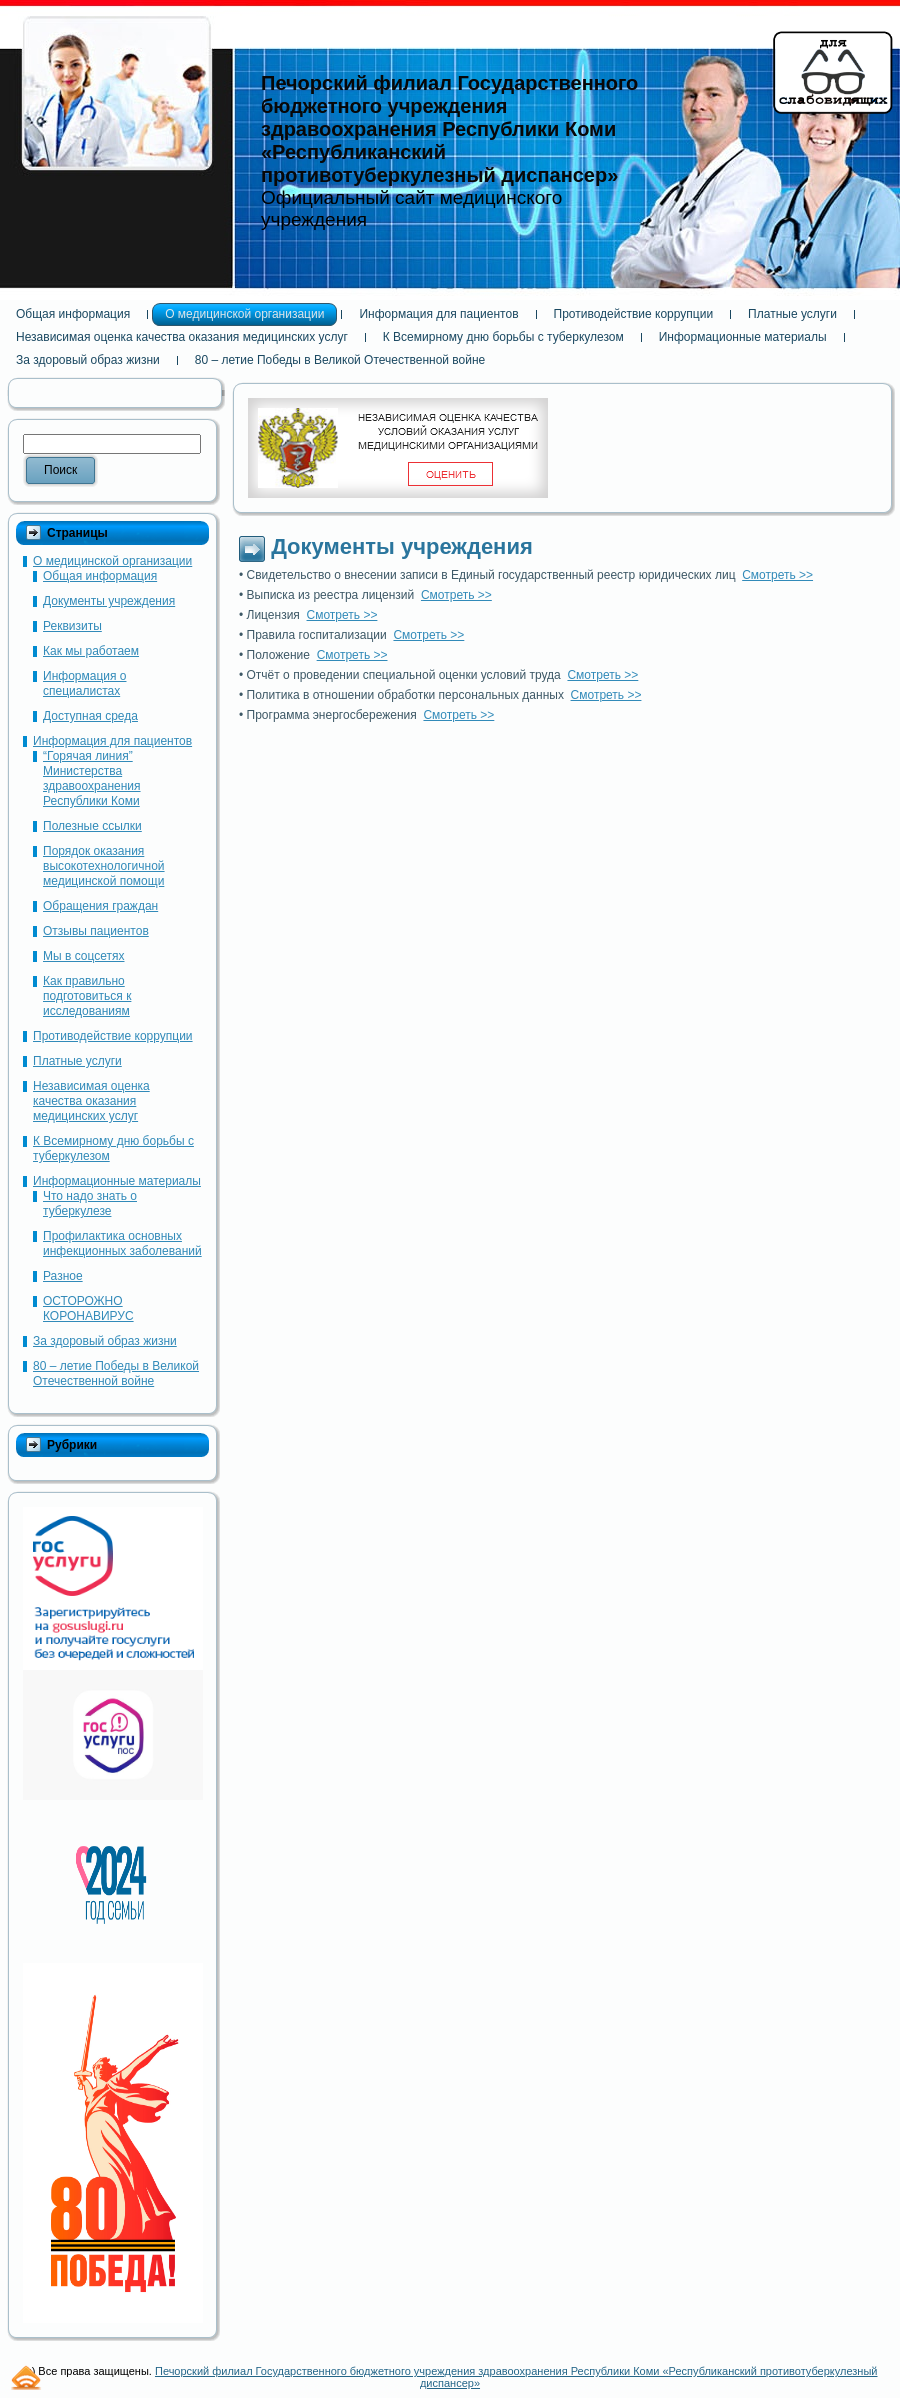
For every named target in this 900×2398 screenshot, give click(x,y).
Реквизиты (72, 626)
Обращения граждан (100, 906)
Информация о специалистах (84, 683)
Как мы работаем (91, 651)
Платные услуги (77, 1061)
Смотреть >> (777, 575)
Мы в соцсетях (83, 956)
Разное (63, 1276)
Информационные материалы (117, 1181)
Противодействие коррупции (113, 1036)
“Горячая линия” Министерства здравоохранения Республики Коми (92, 778)
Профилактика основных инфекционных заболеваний (122, 1243)
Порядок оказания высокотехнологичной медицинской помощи (104, 866)
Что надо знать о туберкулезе (90, 1203)
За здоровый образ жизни (105, 1341)
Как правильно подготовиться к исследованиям (87, 996)
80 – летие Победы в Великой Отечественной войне (116, 1373)
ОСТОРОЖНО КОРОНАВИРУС (88, 1308)
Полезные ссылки (92, 826)
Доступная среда (90, 716)
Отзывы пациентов (96, 931)
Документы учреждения (109, 601)
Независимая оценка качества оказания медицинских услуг (91, 1101)
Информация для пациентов (112, 741)
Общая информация (100, 576)
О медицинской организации (112, 561)
